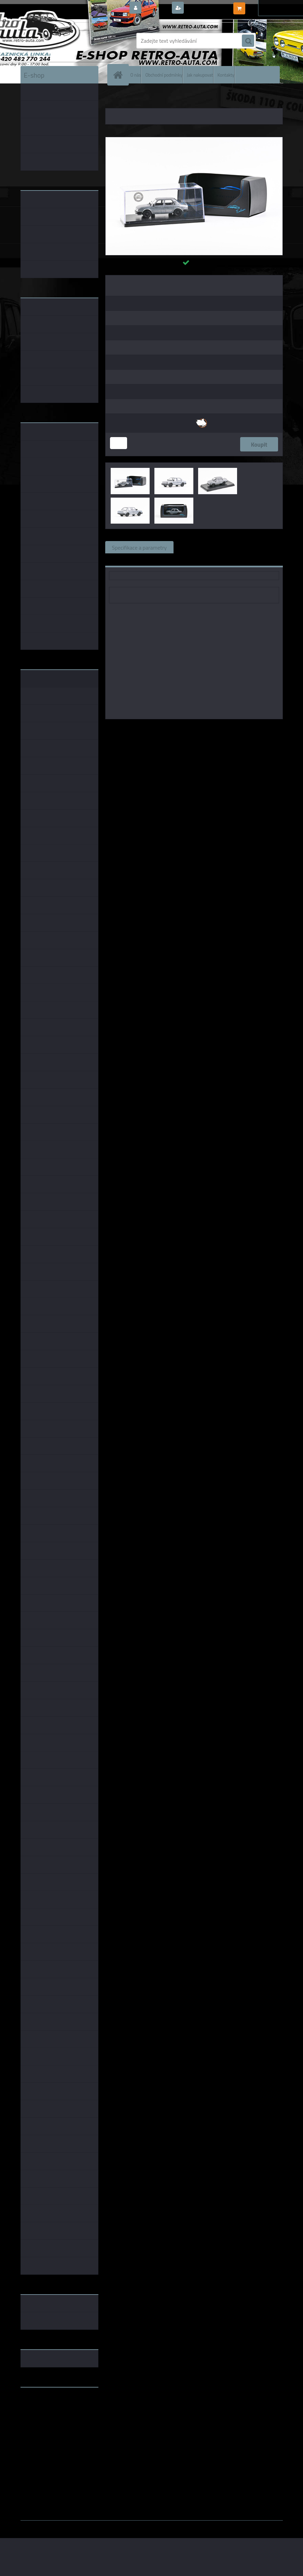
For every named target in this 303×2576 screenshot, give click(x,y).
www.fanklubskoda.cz (46, 2409)
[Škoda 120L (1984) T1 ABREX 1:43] (194, 140)
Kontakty (226, 74)
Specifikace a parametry (139, 547)
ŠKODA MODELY (139, 99)
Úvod (114, 99)
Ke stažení (124, 559)
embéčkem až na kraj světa (52, 2420)
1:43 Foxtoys (209, 729)
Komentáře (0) (258, 547)
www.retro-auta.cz (42, 2403)
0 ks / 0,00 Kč (262, 5)
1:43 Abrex (266, 729)
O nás (135, 74)
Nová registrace (204, 8)
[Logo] (67, 41)
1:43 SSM (239, 729)
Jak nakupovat (200, 74)
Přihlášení (155, 8)
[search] (248, 41)
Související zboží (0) (204, 547)
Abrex (169, 729)
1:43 (185, 729)
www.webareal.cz (92, 2525)
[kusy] (118, 443)
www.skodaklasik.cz (44, 2414)
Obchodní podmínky (163, 74)
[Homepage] (119, 74)
